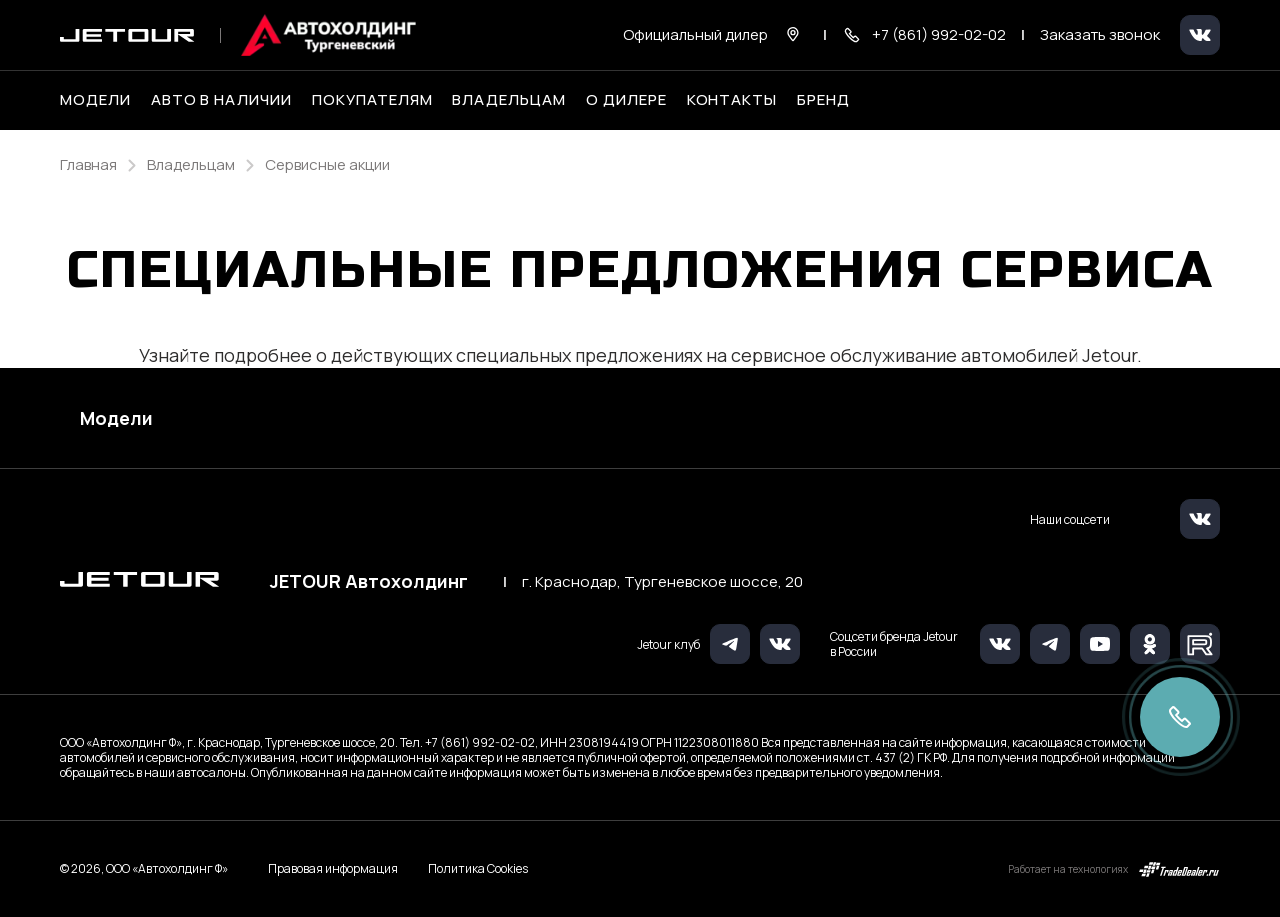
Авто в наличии (221, 100)
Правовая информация (333, 868)
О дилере (626, 100)
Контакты (732, 100)
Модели (116, 418)
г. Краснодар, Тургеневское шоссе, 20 (662, 582)
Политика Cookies (478, 869)
